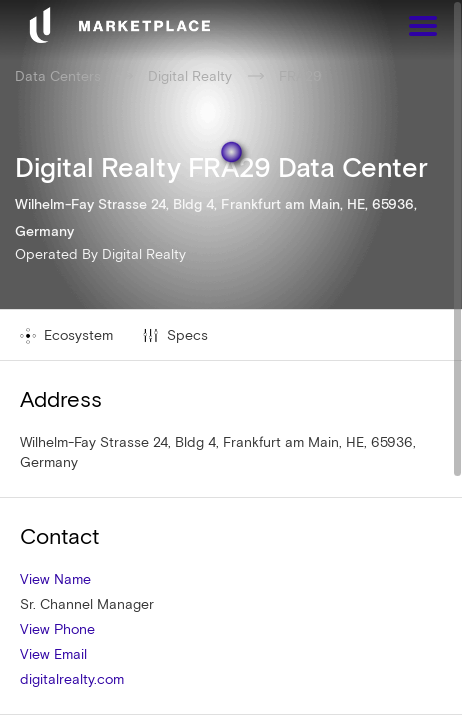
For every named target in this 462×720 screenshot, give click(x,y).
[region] (231, 360)
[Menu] (423, 28)
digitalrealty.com (72, 679)
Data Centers (58, 76)
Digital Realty (144, 254)
